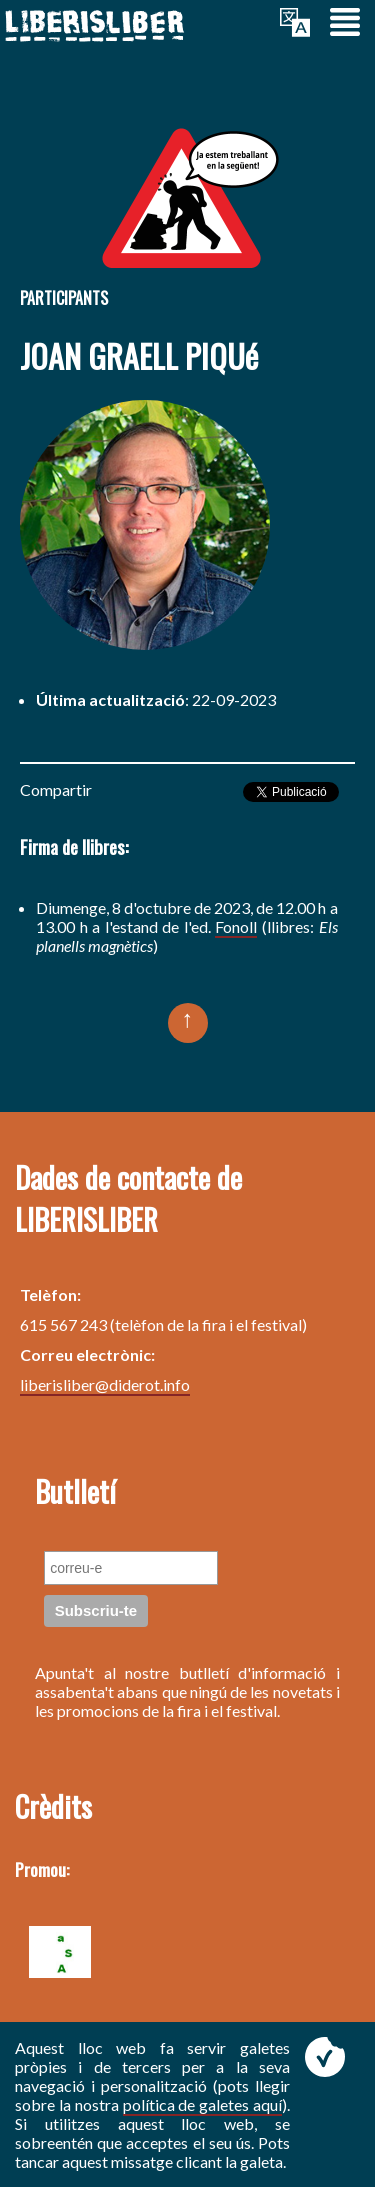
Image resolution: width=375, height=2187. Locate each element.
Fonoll (236, 926)
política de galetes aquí (203, 2104)
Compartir (56, 789)
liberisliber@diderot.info (105, 1384)
